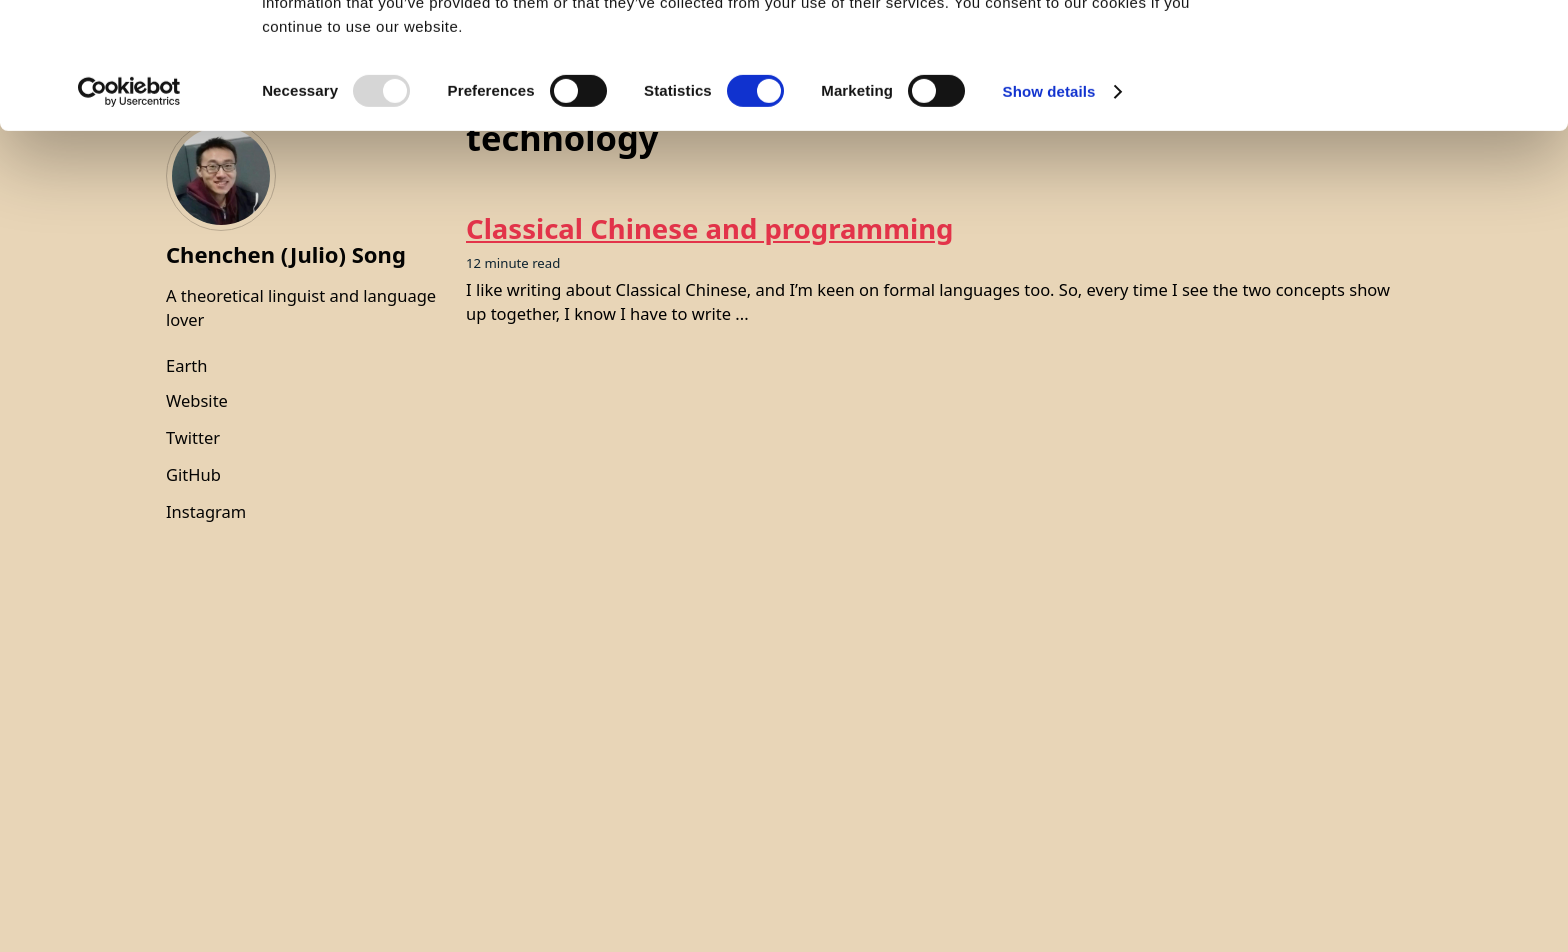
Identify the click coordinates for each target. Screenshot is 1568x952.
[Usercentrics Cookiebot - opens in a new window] (129, 210)
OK (1401, 49)
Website (197, 400)
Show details (1049, 209)
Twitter (193, 437)
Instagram (206, 511)
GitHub (193, 474)
